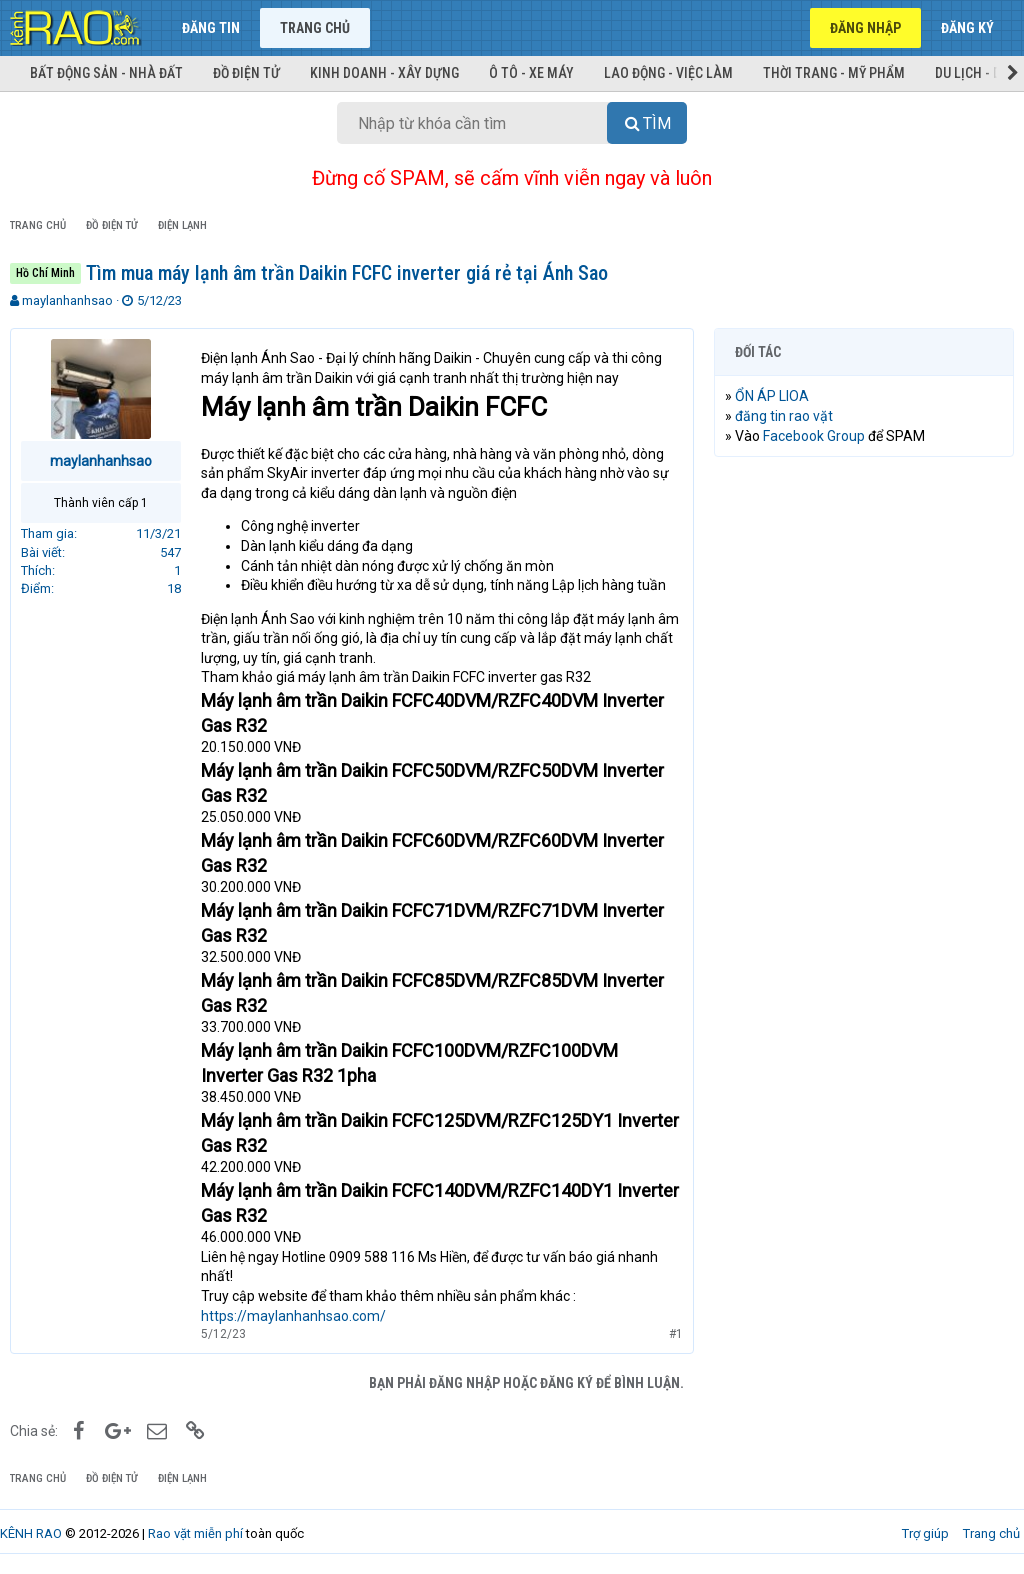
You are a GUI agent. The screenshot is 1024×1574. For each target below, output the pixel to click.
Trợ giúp (925, 1533)
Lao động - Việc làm (668, 73)
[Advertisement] (864, 602)
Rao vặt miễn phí (195, 1533)
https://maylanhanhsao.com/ (293, 1316)
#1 (676, 1334)
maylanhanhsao (67, 300)
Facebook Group (814, 436)
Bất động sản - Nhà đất (106, 73)
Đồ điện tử (246, 73)
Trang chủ (315, 28)
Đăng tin (211, 28)
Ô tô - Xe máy (531, 73)
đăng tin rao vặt (784, 416)
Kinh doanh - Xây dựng (384, 73)
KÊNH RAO (31, 1533)
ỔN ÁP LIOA (772, 396)
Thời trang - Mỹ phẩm (834, 73)
